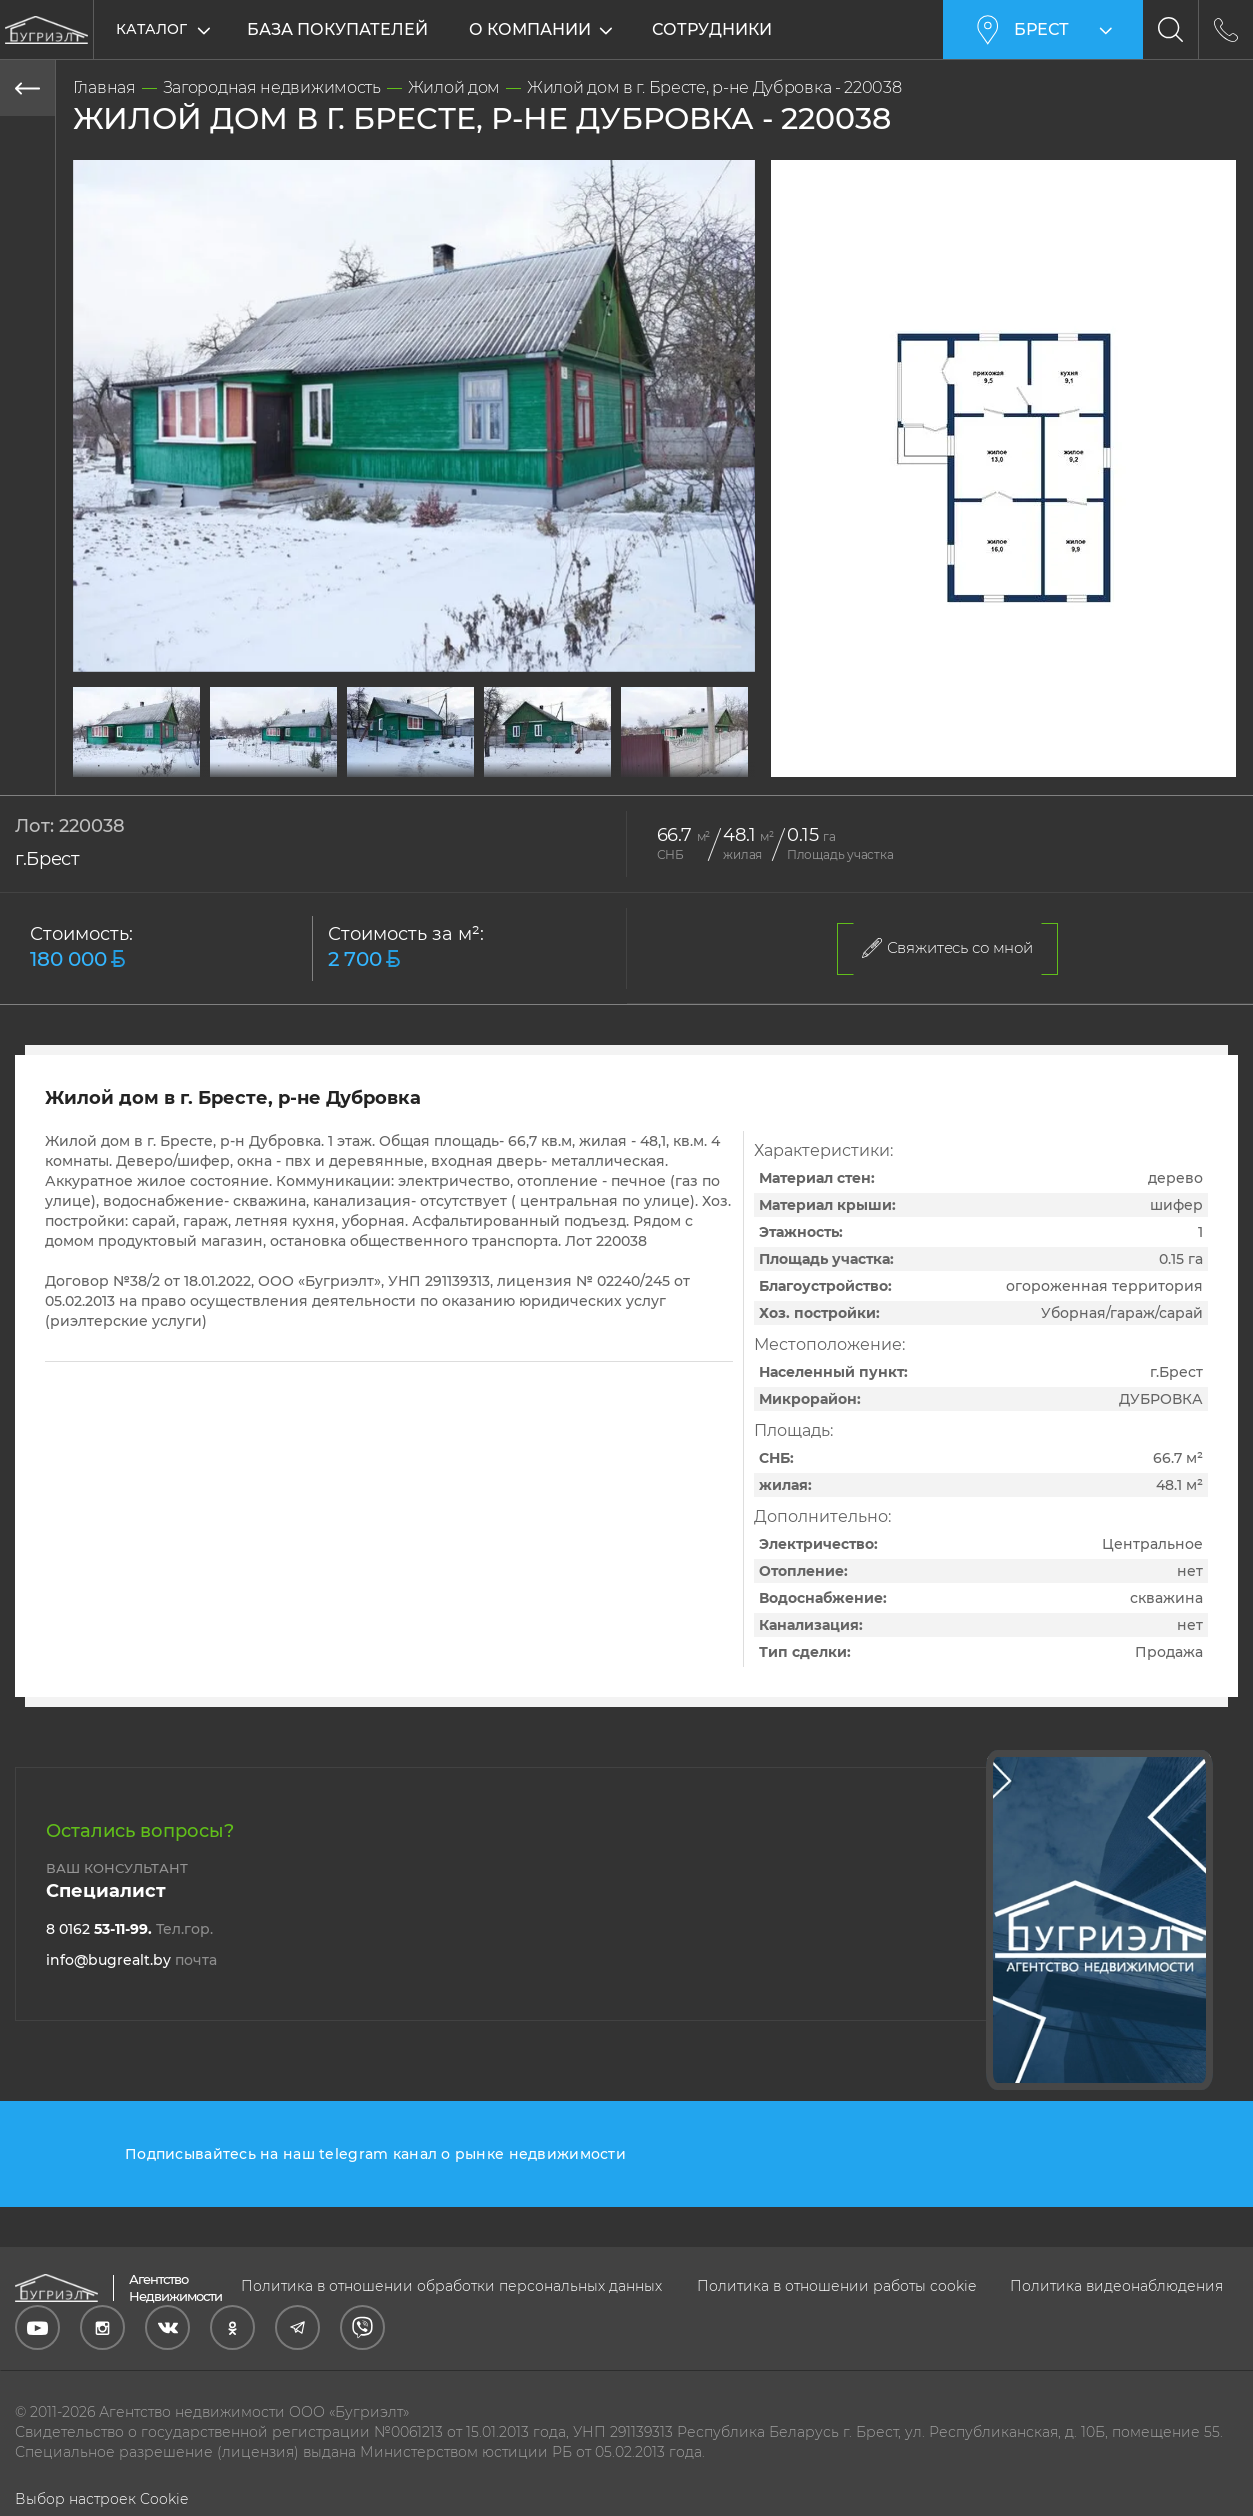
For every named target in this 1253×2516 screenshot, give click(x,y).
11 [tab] (399, 766)
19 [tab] (639, 766)
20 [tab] (669, 766)
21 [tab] (699, 766)
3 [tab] (159, 766)
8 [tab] (309, 766)
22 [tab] (729, 766)
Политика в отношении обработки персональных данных (451, 2286)
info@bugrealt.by (131, 1960)
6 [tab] (249, 766)
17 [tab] (579, 766)
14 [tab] (489, 766)
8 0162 (129, 1929)
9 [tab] (339, 766)
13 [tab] (459, 766)
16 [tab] (549, 766)
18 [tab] (609, 766)
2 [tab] (129, 766)
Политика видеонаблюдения (1116, 2286)
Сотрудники (714, 29)
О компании (532, 29)
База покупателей (337, 29)
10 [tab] (369, 766)
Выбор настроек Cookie (101, 2499)
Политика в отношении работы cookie (836, 2286)
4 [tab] (189, 766)
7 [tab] (279, 766)
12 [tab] (429, 766)
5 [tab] (219, 766)
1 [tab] (99, 766)
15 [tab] (519, 766)
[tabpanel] (136, 732)
